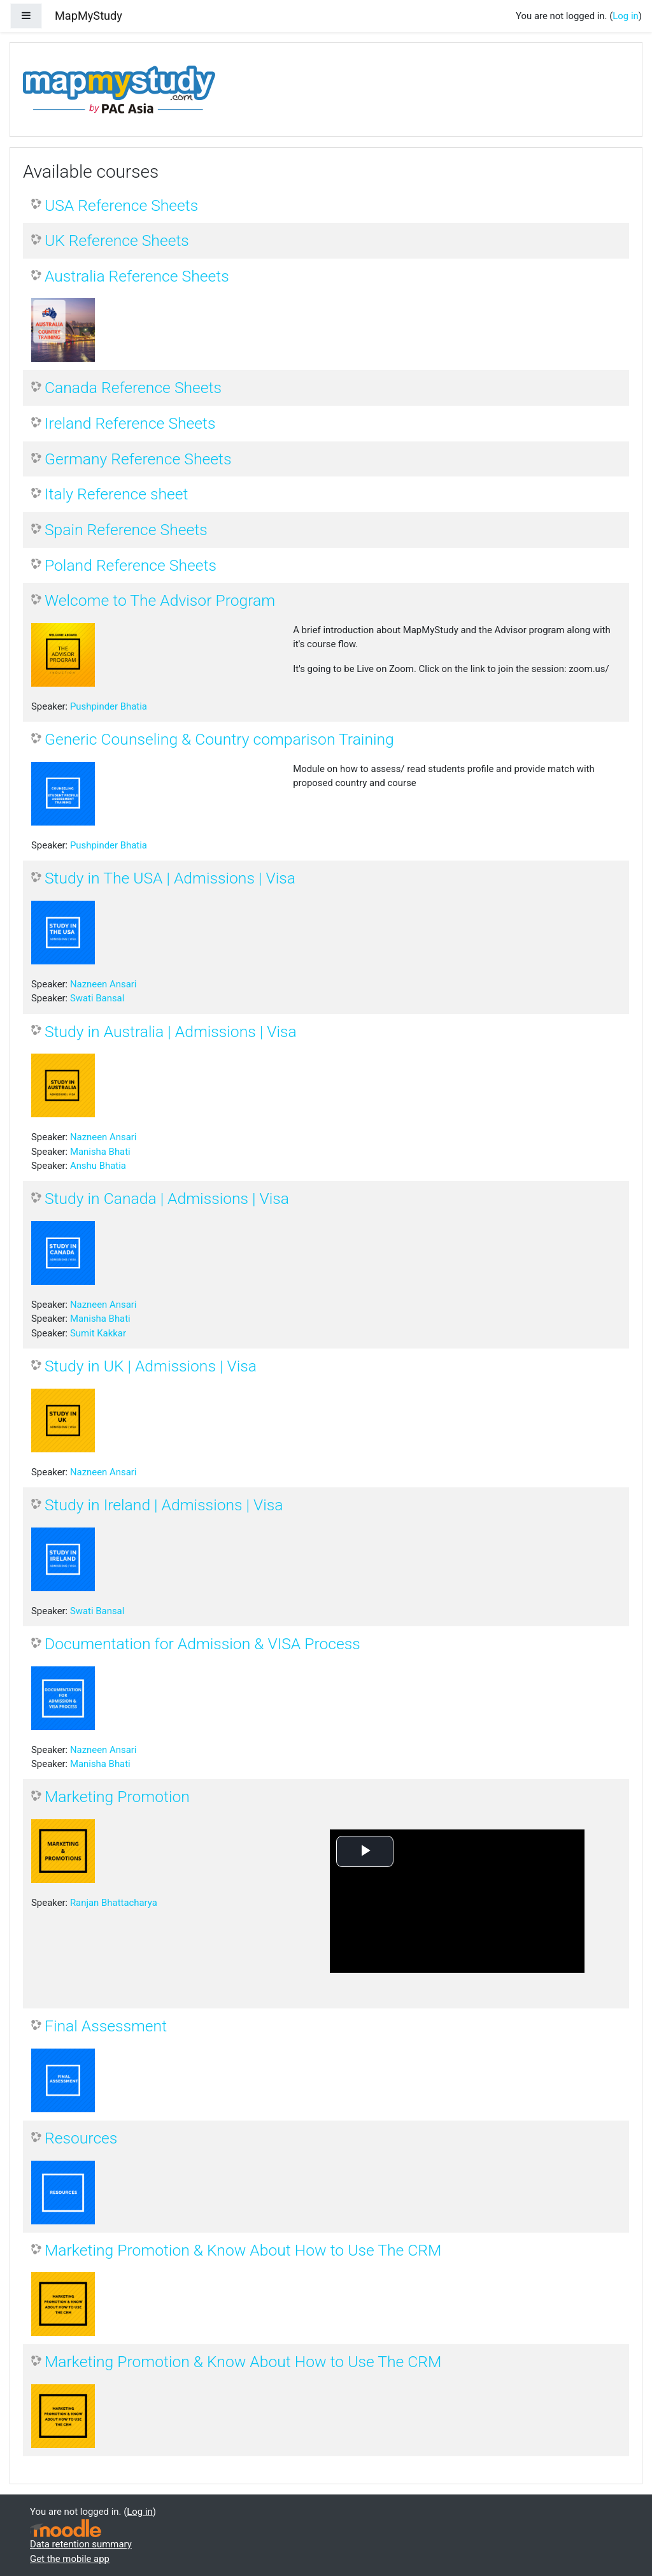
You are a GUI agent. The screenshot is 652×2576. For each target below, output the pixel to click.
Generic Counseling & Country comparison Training (219, 739)
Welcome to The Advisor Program (160, 600)
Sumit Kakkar (98, 1333)
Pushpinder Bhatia (108, 706)
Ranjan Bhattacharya (113, 1902)
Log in (625, 16)
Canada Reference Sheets (133, 387)
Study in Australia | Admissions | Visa (171, 1031)
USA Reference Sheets (121, 205)
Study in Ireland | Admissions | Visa (164, 1505)
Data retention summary (81, 2544)
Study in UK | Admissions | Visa (151, 1366)
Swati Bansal (97, 998)
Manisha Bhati (100, 1151)
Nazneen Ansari (103, 984)
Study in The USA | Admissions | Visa (170, 878)
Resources (81, 2138)
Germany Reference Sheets (138, 459)
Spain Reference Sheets (126, 529)
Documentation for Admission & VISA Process (202, 1644)
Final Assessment (106, 2026)
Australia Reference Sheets (137, 276)
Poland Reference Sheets (130, 565)
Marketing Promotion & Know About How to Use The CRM (243, 2250)
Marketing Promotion (117, 1796)
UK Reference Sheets (117, 240)
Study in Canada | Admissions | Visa (167, 1198)
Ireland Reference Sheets (130, 423)
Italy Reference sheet (116, 494)
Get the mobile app (70, 2559)
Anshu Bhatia (98, 1165)
